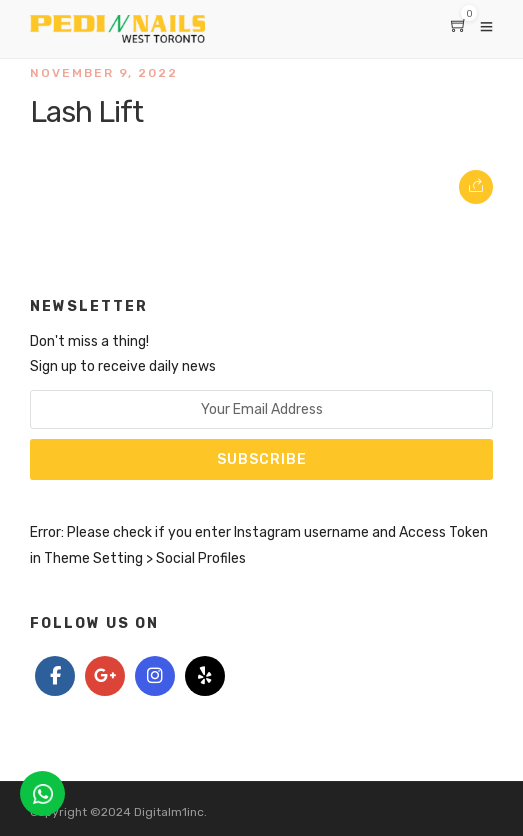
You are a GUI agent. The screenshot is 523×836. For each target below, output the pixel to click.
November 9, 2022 (104, 73)
